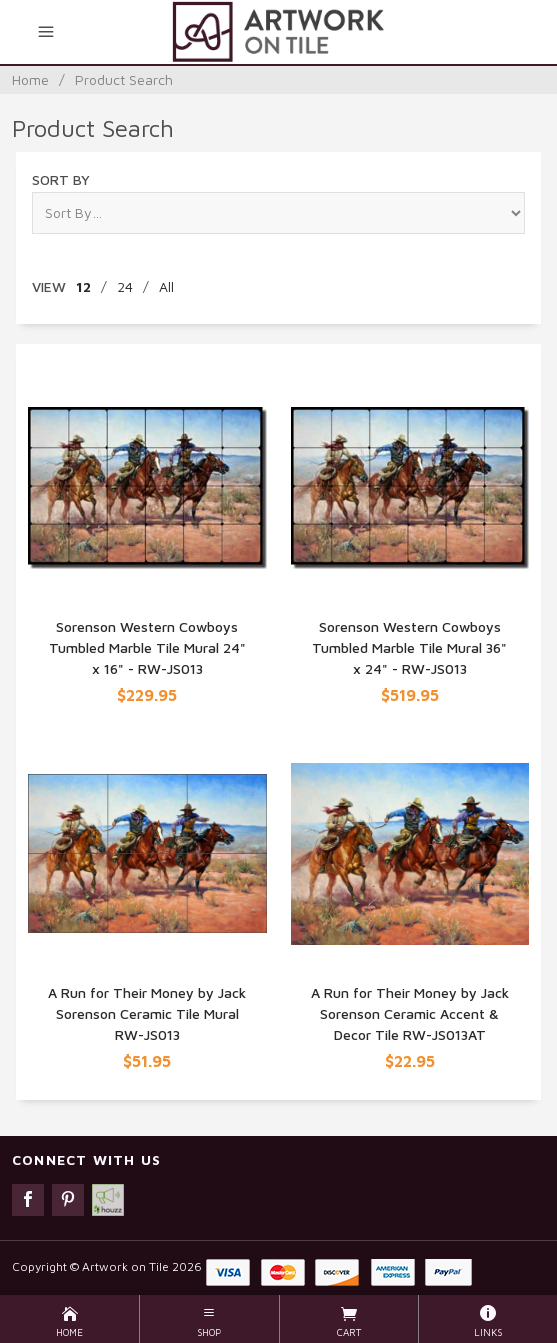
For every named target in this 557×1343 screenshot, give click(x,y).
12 (83, 286)
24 (125, 286)
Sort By (61, 179)
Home (30, 79)
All (166, 286)
